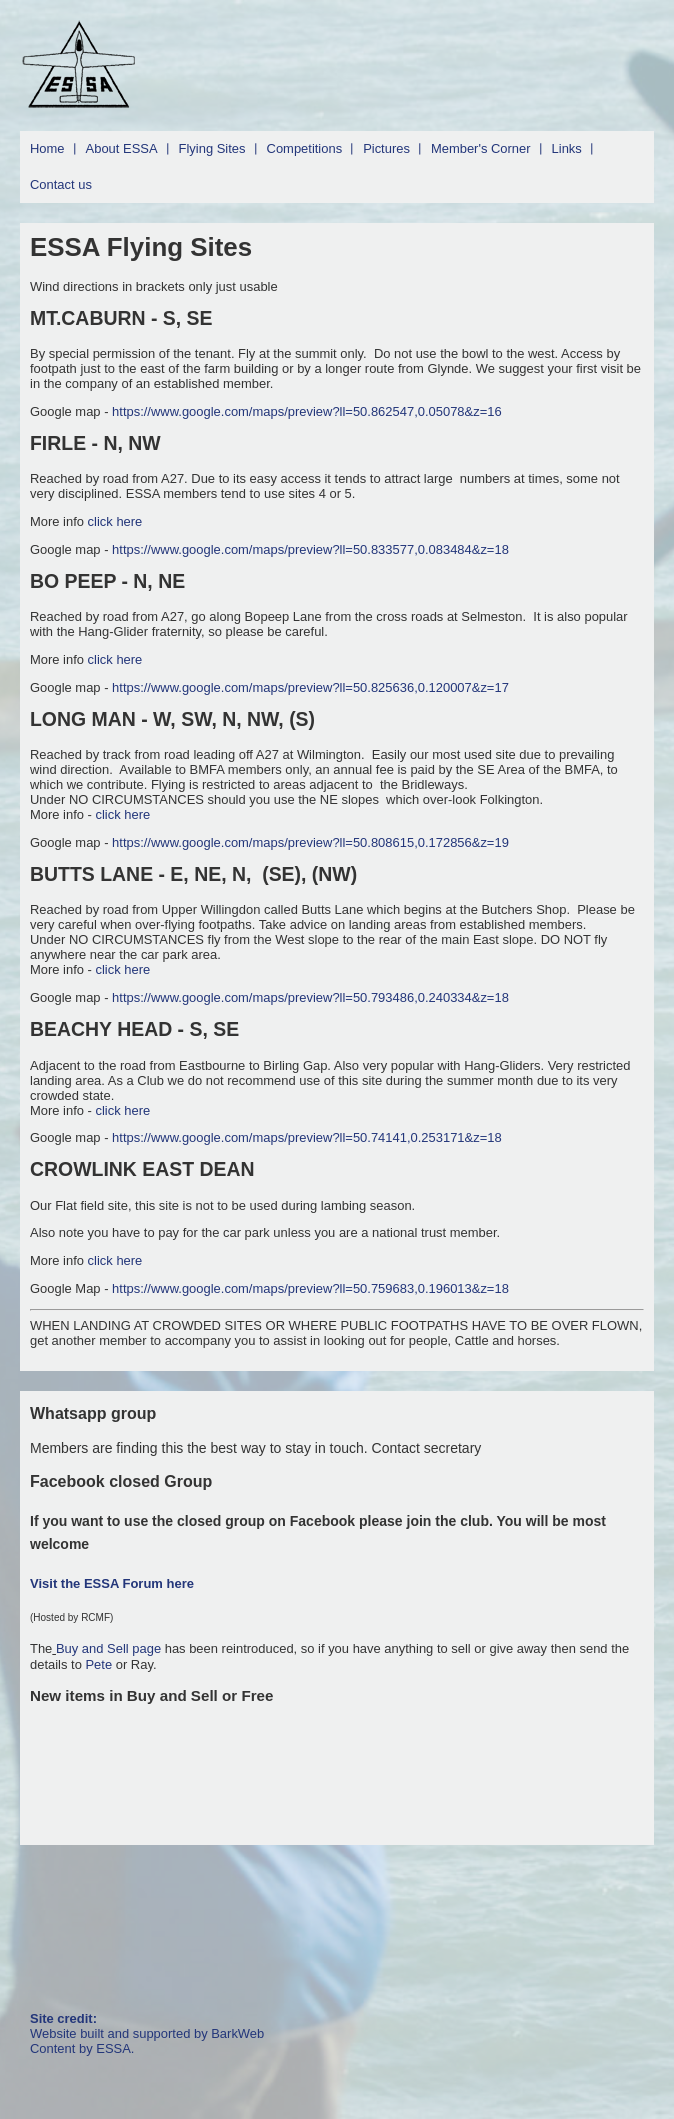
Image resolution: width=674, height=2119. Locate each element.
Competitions (305, 148)
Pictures (386, 148)
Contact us (61, 184)
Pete (98, 1664)
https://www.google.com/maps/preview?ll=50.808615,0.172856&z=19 (310, 842)
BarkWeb (237, 2033)
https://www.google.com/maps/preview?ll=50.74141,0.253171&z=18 (307, 1137)
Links (567, 148)
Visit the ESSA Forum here (112, 1583)
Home (47, 148)
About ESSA (122, 148)
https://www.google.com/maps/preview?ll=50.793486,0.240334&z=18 (310, 997)
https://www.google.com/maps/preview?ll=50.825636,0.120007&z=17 (310, 687)
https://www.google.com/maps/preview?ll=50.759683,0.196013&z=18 (310, 1288)
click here (115, 521)
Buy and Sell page (110, 1648)
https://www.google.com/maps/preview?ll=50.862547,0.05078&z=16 (307, 411)
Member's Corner (481, 148)
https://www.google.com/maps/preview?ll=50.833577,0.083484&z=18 (310, 549)
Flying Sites (212, 148)
